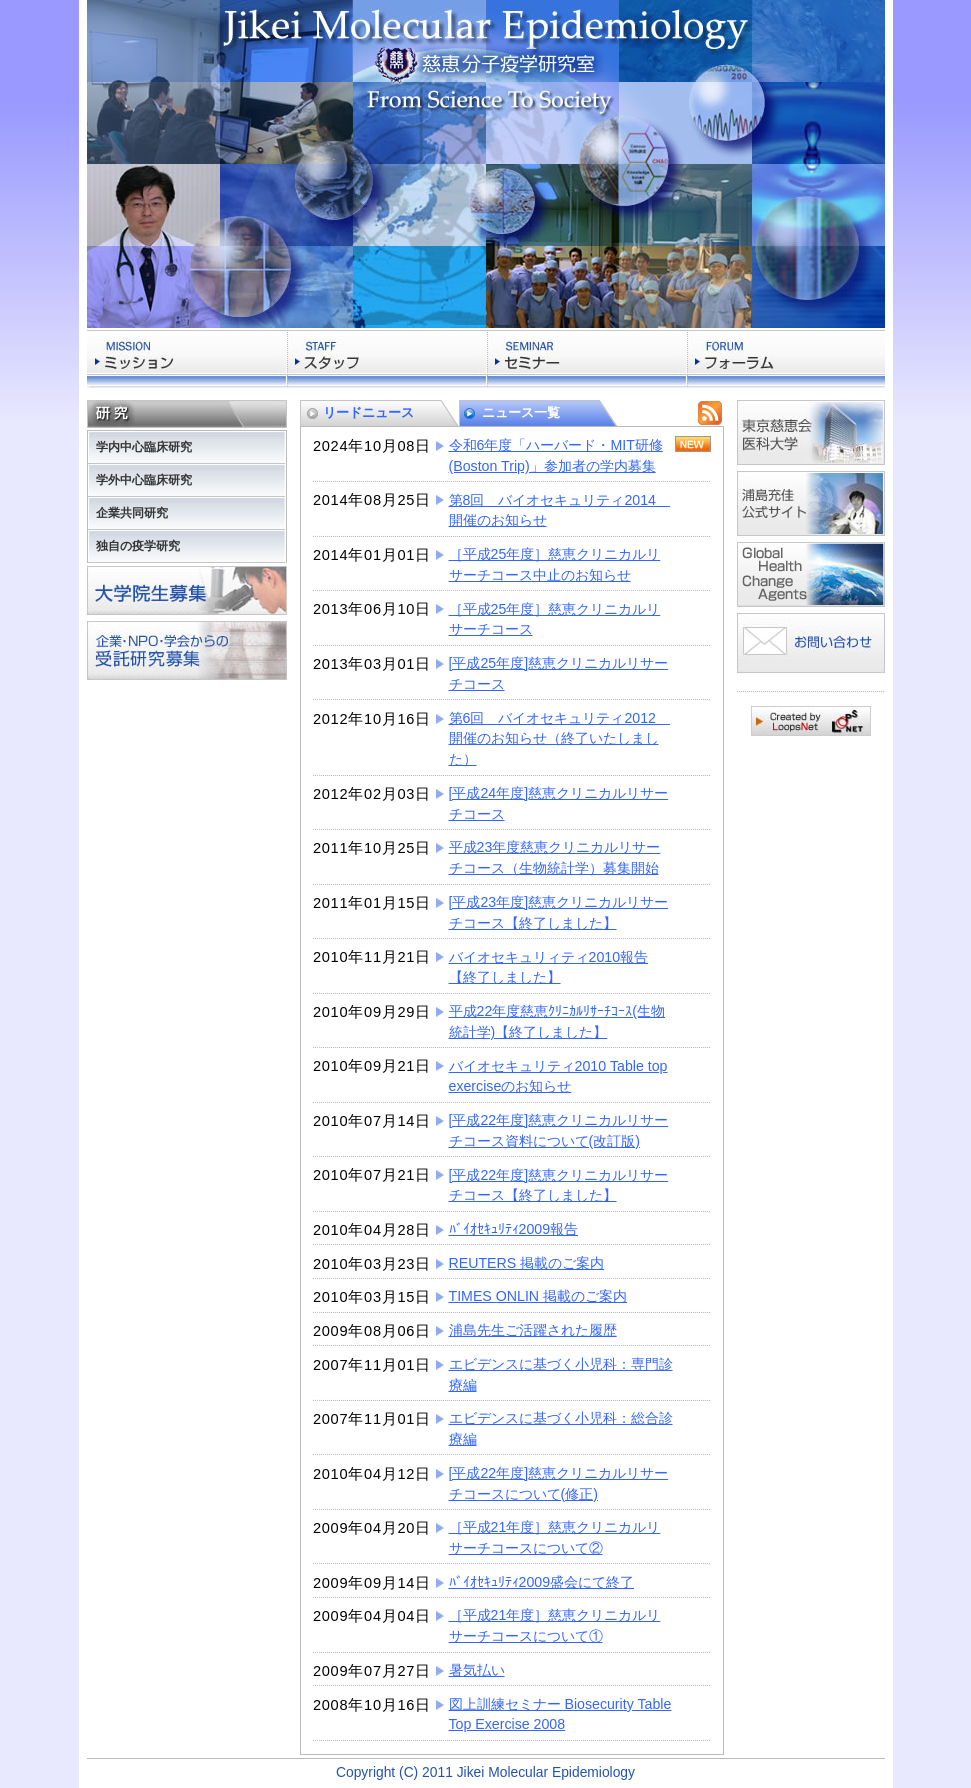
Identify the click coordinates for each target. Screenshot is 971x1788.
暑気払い (477, 1670)
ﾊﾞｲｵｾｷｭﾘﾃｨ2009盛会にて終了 (542, 1582)
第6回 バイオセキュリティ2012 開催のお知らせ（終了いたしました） (559, 739)
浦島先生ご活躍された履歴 (533, 1330)
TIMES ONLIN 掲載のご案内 (538, 1296)
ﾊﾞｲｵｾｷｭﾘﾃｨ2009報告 (514, 1229)
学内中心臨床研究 (144, 447)
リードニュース (368, 412)
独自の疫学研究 (138, 546)
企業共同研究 (132, 513)
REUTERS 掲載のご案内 (527, 1263)
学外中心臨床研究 (144, 480)
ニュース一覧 (521, 412)
